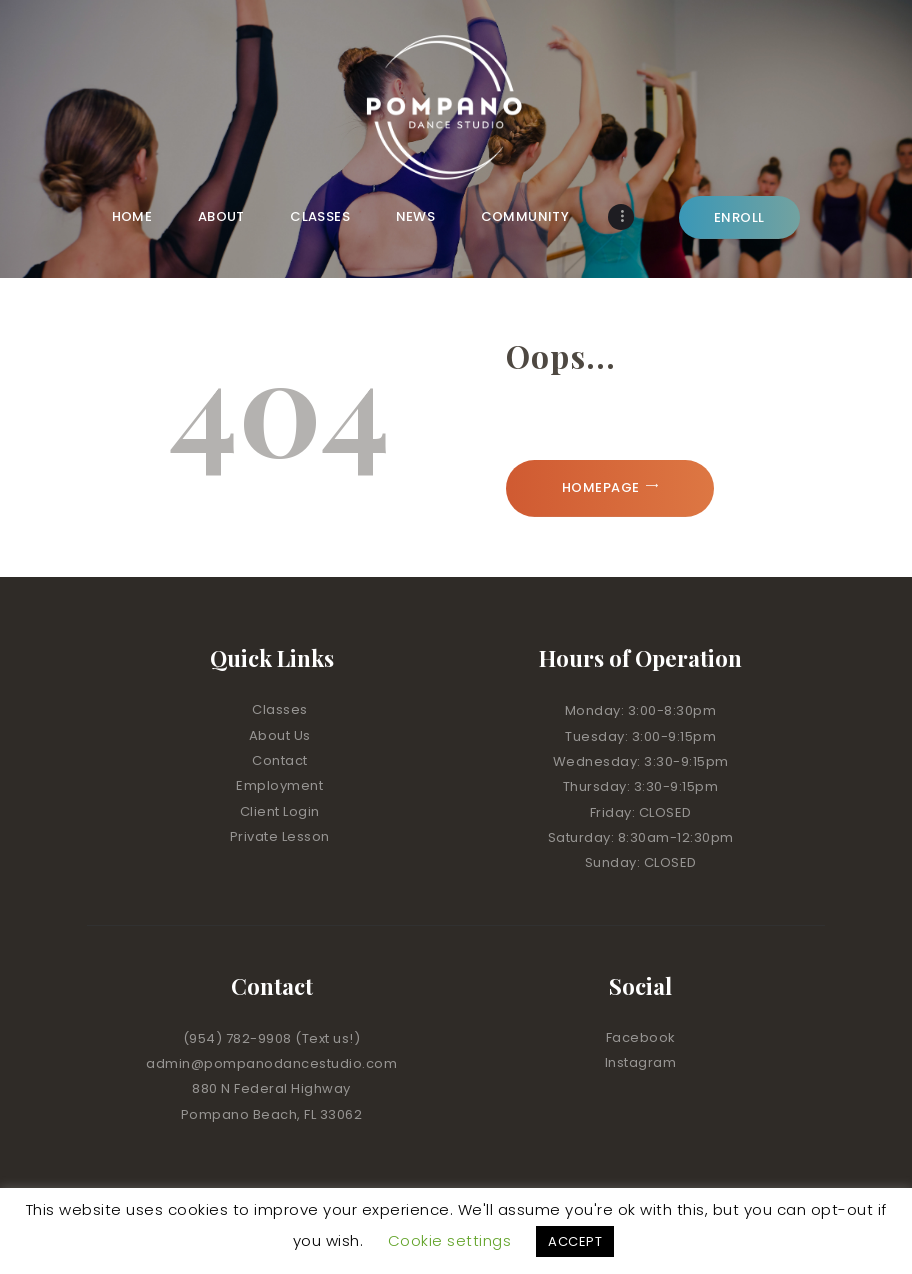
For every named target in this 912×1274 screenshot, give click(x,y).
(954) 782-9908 (239, 1038)
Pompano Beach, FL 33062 (272, 1114)
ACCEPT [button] (575, 1241)
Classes (280, 709)
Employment (279, 785)
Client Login (280, 811)
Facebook (641, 1037)
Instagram (641, 1062)
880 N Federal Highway (271, 1088)
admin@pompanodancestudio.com (271, 1063)
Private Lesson (280, 836)
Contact (280, 760)
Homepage (601, 487)
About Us (280, 735)
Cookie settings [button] (450, 1240)
